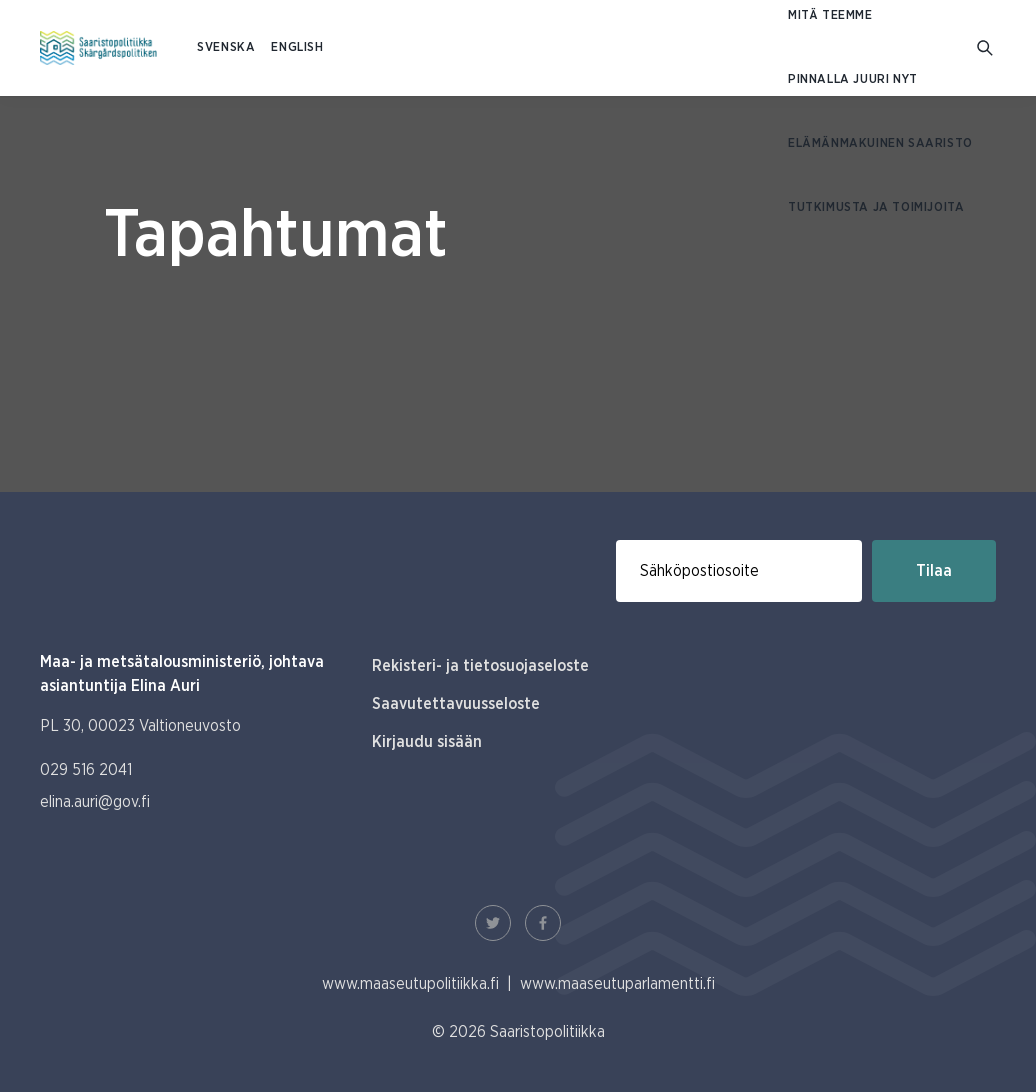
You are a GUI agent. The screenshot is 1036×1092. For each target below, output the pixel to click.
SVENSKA (226, 47)
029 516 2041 (86, 770)
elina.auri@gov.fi (95, 802)
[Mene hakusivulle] (986, 48)
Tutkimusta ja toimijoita (876, 207)
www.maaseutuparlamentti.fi (617, 984)
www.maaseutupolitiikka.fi (410, 984)
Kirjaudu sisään (427, 742)
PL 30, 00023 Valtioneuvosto (140, 726)
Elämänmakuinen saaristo (880, 143)
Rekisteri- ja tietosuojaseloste (480, 666)
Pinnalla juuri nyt (853, 79)
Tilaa (934, 571)
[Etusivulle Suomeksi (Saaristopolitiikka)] (98, 48)
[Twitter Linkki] (493, 923)
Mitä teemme (830, 15)
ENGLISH (297, 47)
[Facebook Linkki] (543, 923)
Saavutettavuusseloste (456, 704)
